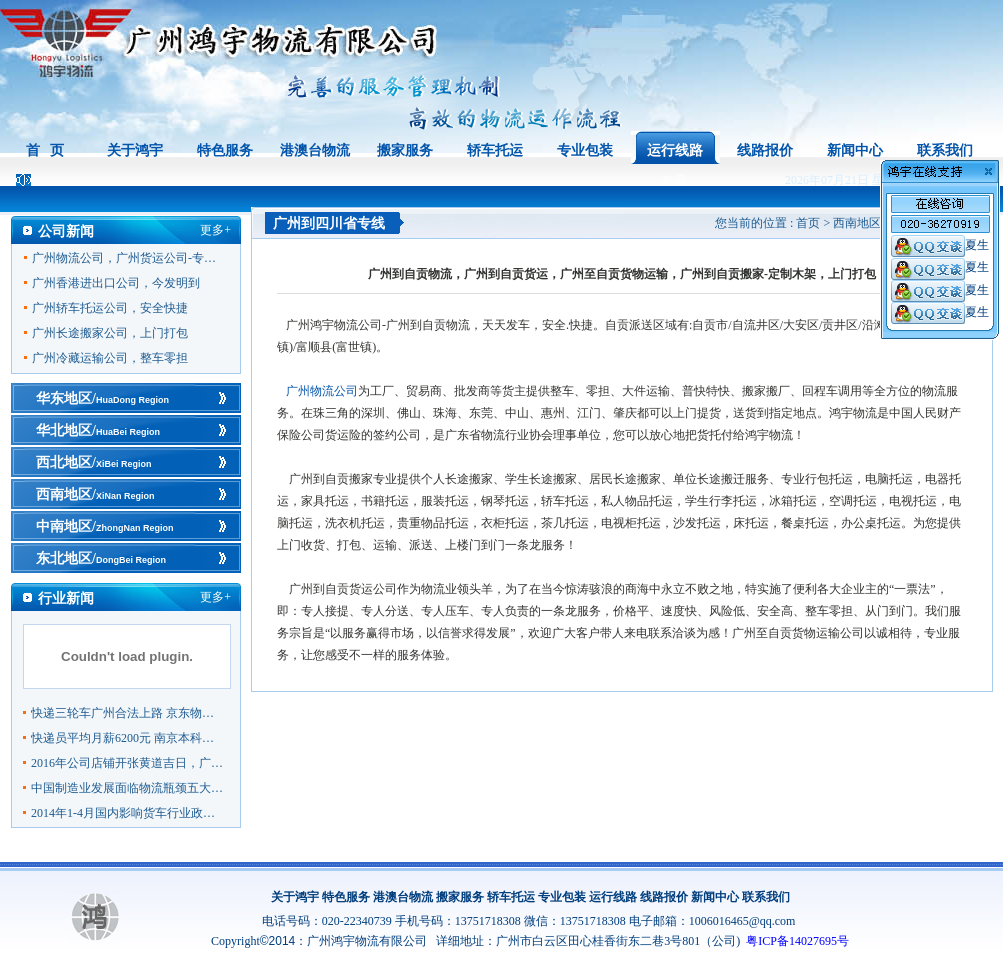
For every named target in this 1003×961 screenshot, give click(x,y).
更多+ (215, 230)
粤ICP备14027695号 (797, 941)
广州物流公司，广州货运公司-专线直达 (128, 258)
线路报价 (765, 150)
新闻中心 (855, 150)
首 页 (45, 150)
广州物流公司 (322, 391)
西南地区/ (95, 494)
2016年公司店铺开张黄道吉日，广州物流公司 (127, 763)
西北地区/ (93, 462)
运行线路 (675, 150)
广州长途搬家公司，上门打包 (110, 333)
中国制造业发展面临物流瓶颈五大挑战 (127, 788)
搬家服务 (405, 150)
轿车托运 (495, 150)
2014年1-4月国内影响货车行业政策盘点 (127, 813)
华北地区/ (98, 430)
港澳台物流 (315, 150)
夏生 (940, 245)
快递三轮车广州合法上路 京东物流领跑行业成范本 (127, 713)
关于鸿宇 (135, 150)
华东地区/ (102, 398)
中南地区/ (104, 526)
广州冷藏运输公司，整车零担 (110, 358)
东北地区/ (101, 558)
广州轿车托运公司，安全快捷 (110, 308)
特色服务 (225, 150)
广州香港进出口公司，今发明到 (116, 283)
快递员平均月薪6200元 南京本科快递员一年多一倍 (127, 738)
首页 (808, 223)
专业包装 (585, 150)
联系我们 (945, 150)
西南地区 (857, 223)
